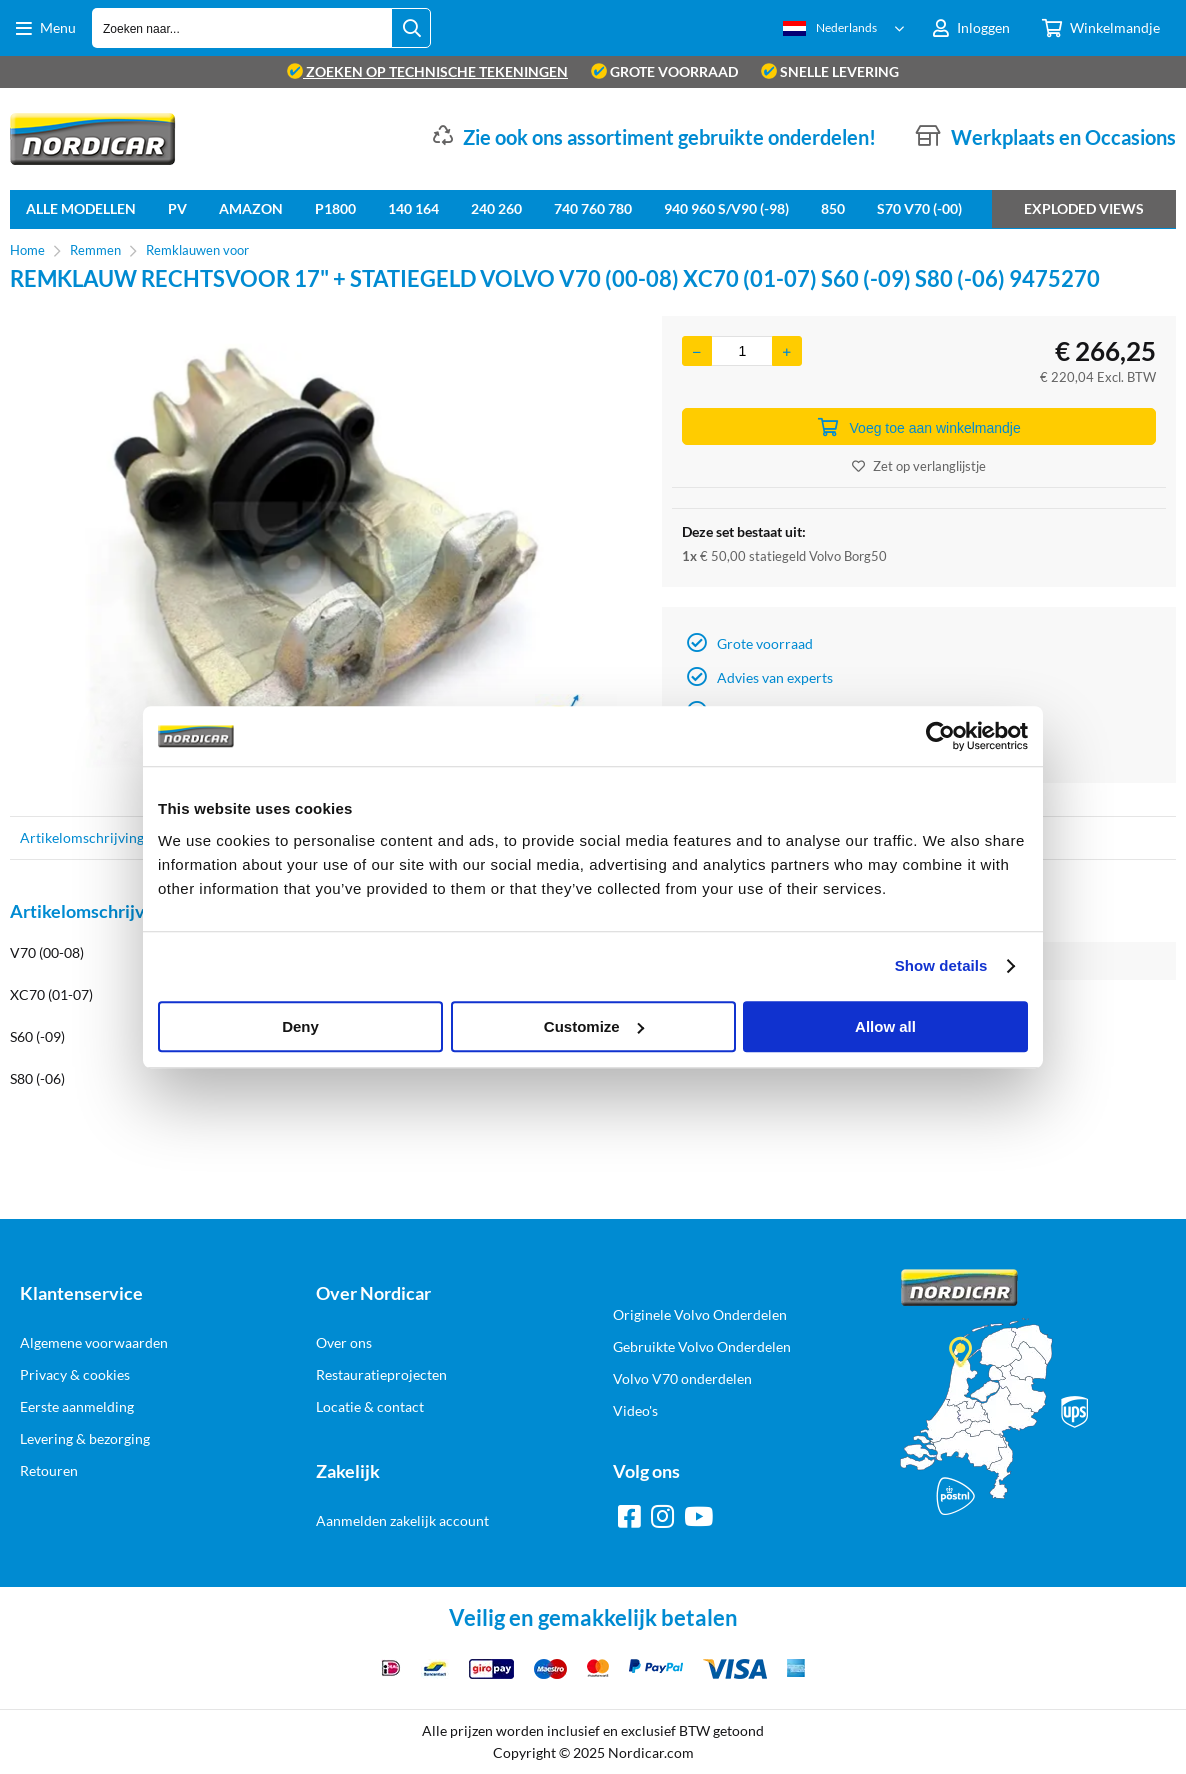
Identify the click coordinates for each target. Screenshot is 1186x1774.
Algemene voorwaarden (94, 1342)
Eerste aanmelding (77, 1406)
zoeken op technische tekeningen (427, 71)
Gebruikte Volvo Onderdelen (702, 1346)
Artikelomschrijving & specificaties (128, 837)
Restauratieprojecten (381, 1374)
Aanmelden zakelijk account (402, 1520)
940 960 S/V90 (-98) (726, 208)
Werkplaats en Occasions (1063, 137)
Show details (941, 965)
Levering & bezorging (85, 1438)
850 (833, 208)
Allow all (885, 1026)
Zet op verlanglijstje (919, 466)
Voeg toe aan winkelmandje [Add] (919, 427)
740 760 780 (593, 208)
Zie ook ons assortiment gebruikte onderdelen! (669, 137)
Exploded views (1084, 208)
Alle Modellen (81, 208)
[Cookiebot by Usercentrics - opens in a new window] (940, 736)
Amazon (251, 208)
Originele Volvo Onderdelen (700, 1314)
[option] (326, 556)
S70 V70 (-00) (919, 208)
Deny (300, 1026)
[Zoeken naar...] (411, 28)
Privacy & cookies (75, 1374)
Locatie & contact (370, 1406)
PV (177, 208)
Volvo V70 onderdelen (682, 1378)
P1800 (335, 208)
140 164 (413, 208)
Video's (635, 1410)
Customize (594, 1026)
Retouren (49, 1470)
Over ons (344, 1342)
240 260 (496, 208)
